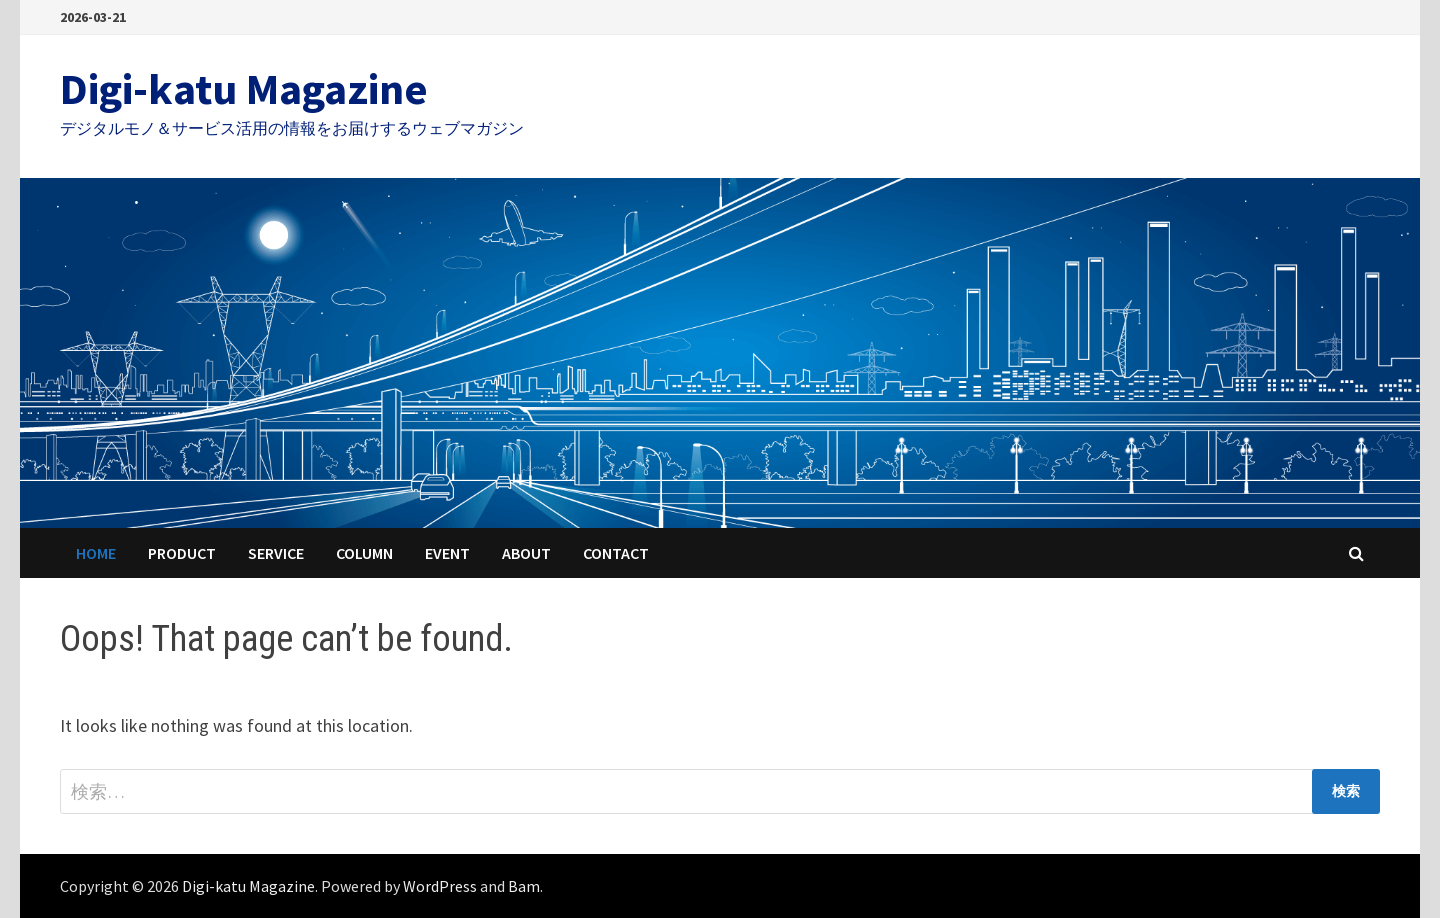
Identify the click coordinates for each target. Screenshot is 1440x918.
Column (364, 553)
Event (447, 553)
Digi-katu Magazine (244, 88)
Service (276, 553)
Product (182, 553)
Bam (524, 886)
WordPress (440, 886)
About (526, 553)
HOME (96, 553)
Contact (616, 553)
